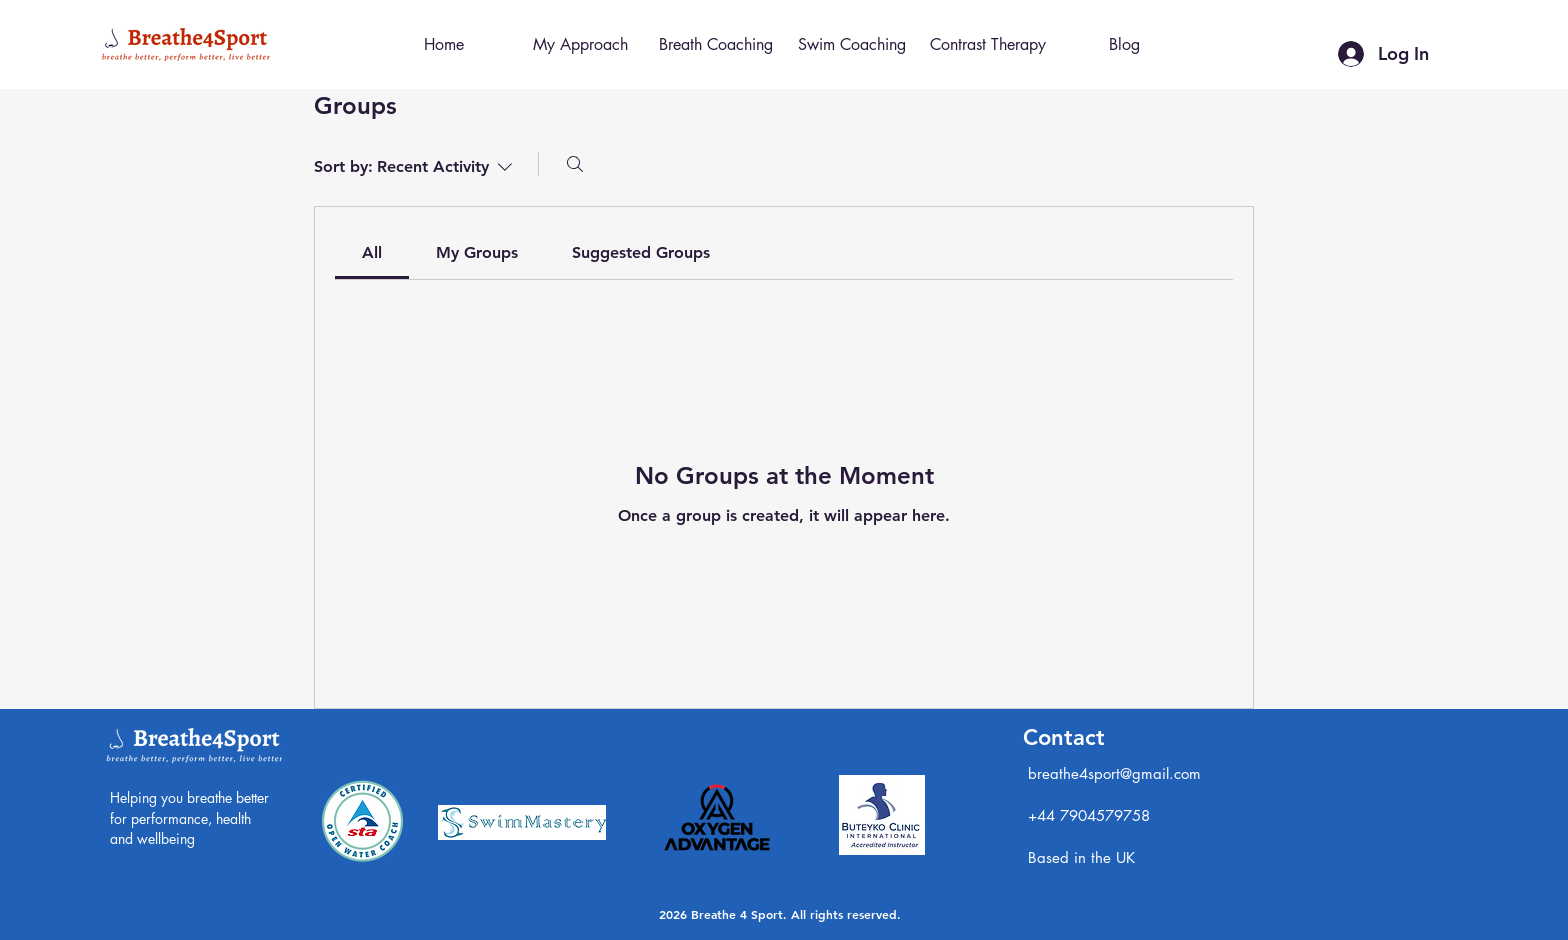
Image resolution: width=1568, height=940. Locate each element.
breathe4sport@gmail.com (1114, 773)
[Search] (575, 164)
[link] (372, 252)
